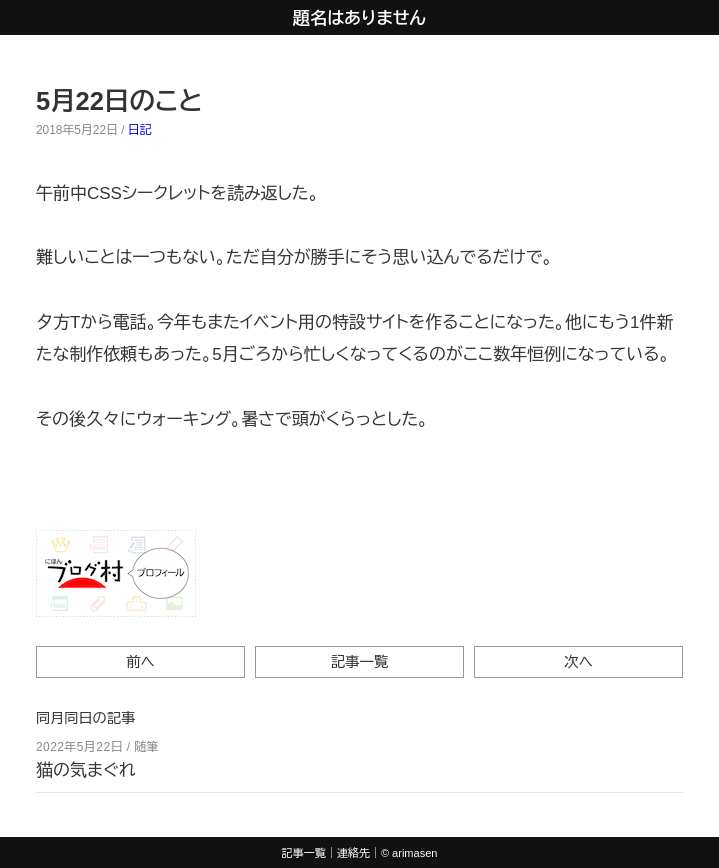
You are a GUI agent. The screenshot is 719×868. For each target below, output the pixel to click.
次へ (578, 662)
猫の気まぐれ (86, 770)
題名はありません (359, 18)
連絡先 (353, 853)
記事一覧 (360, 662)
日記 (140, 130)
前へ (140, 662)
